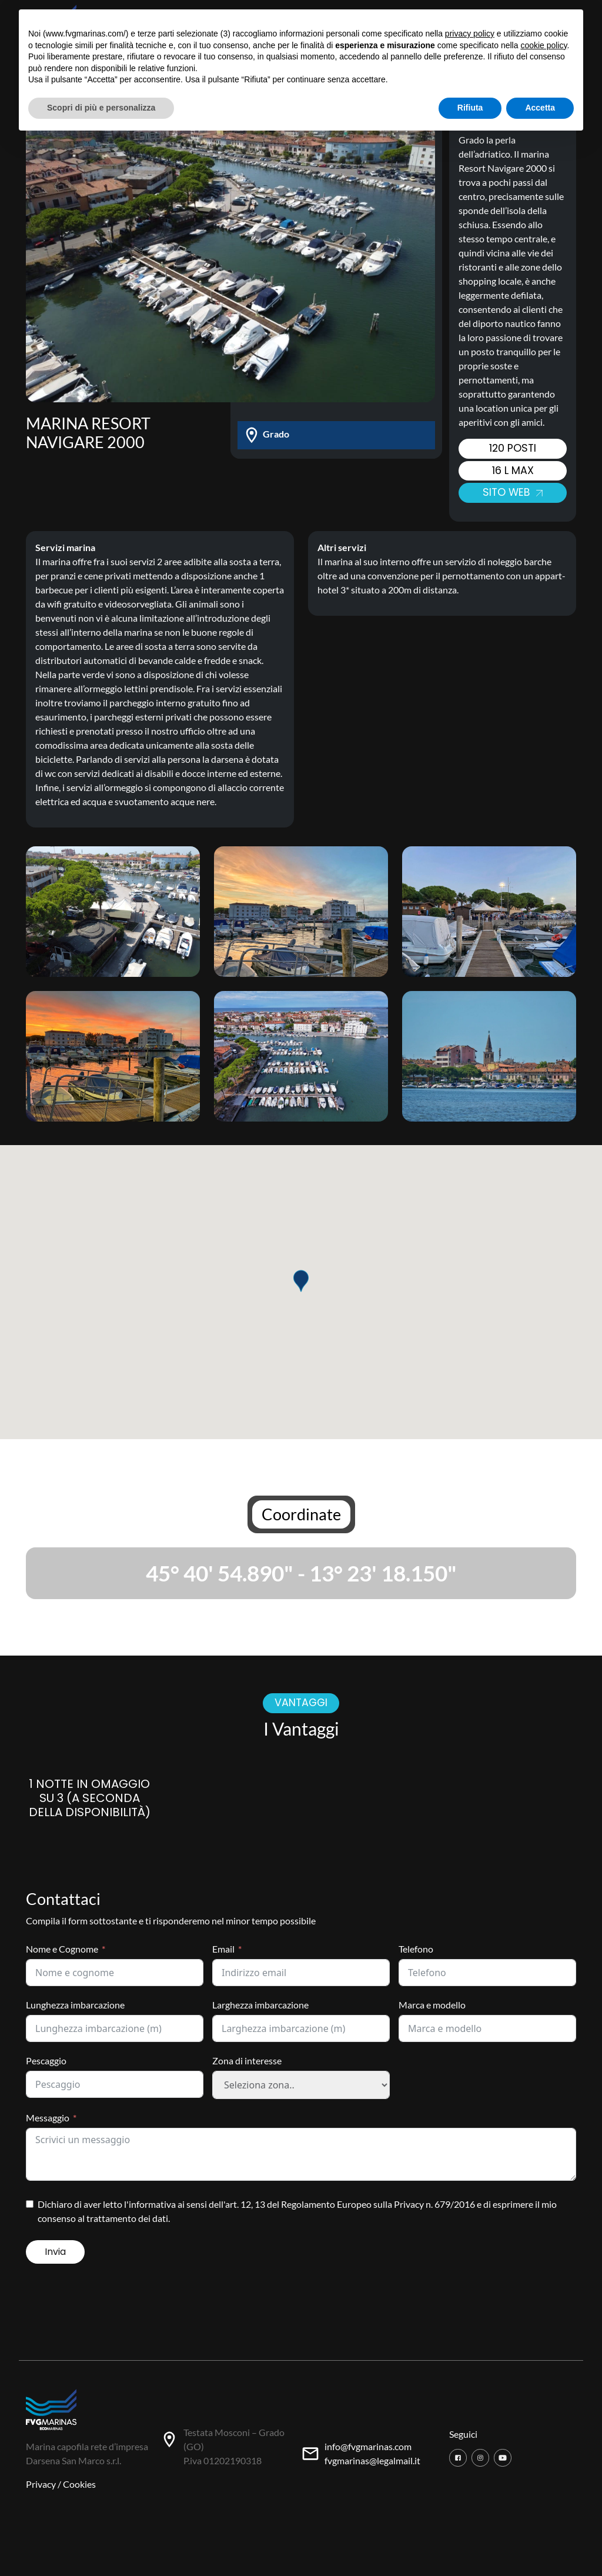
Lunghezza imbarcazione (75, 2004)
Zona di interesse (247, 2060)
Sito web (513, 492)
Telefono (416, 1948)
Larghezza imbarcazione (260, 2004)
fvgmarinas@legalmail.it (372, 2460)
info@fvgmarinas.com (368, 2446)
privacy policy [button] (469, 33)
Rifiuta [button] (470, 107)
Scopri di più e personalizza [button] (101, 107)
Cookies (79, 2484)
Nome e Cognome (62, 1948)
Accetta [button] (540, 107)
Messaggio (47, 2117)
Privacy (41, 2484)
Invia (55, 2251)
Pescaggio (46, 2060)
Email (223, 1948)
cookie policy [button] (543, 45)
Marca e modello (432, 2004)
